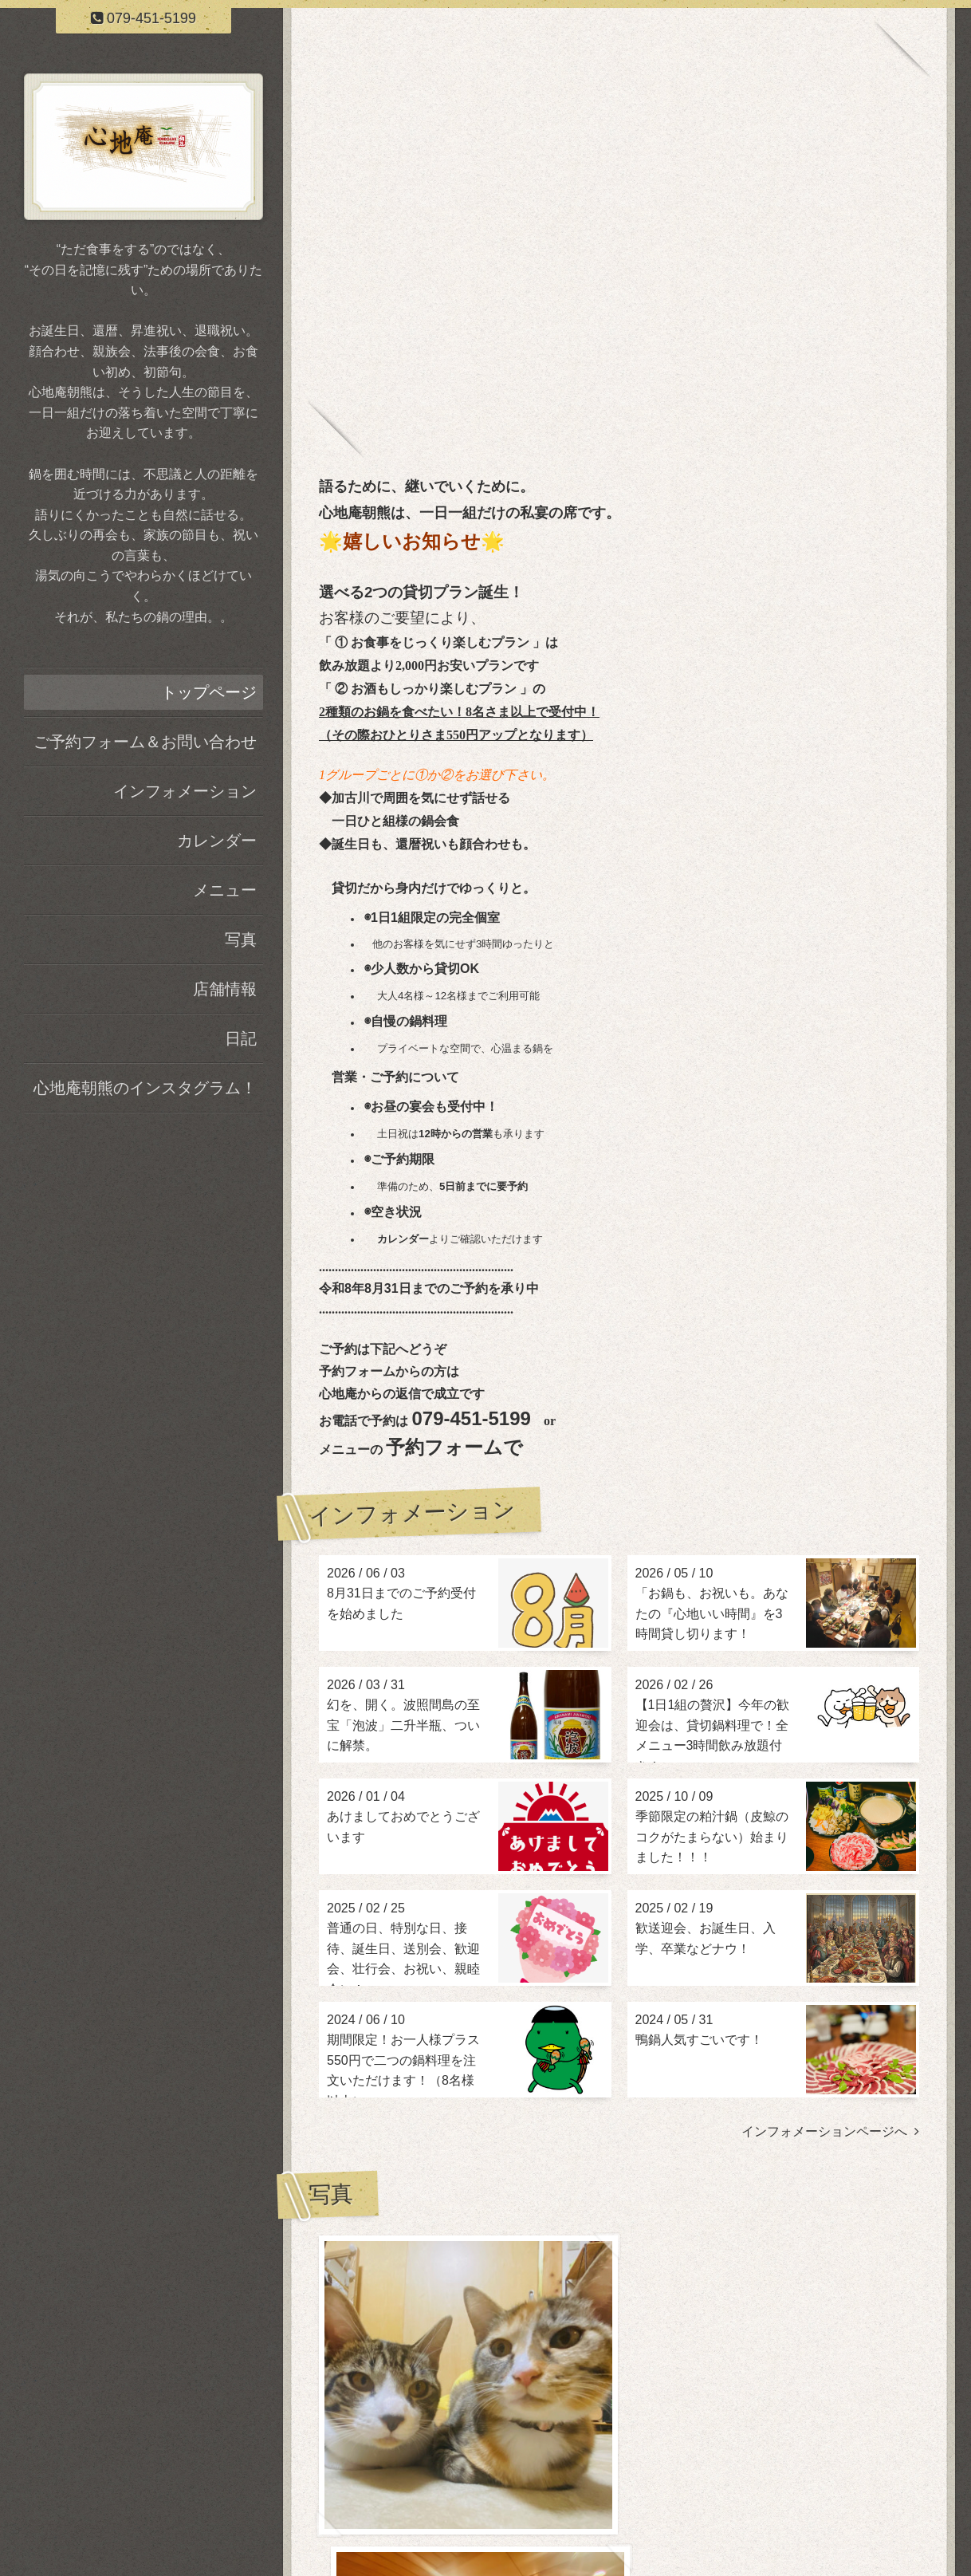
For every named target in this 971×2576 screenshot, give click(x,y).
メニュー (225, 890)
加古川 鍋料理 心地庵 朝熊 (619, 2492)
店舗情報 (225, 989)
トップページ (209, 692)
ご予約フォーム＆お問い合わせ (145, 741)
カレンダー (217, 840)
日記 (241, 1038)
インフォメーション (185, 791)
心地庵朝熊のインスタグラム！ (145, 1088)
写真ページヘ (875, 2355)
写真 (241, 939)
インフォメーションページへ (830, 2131)
